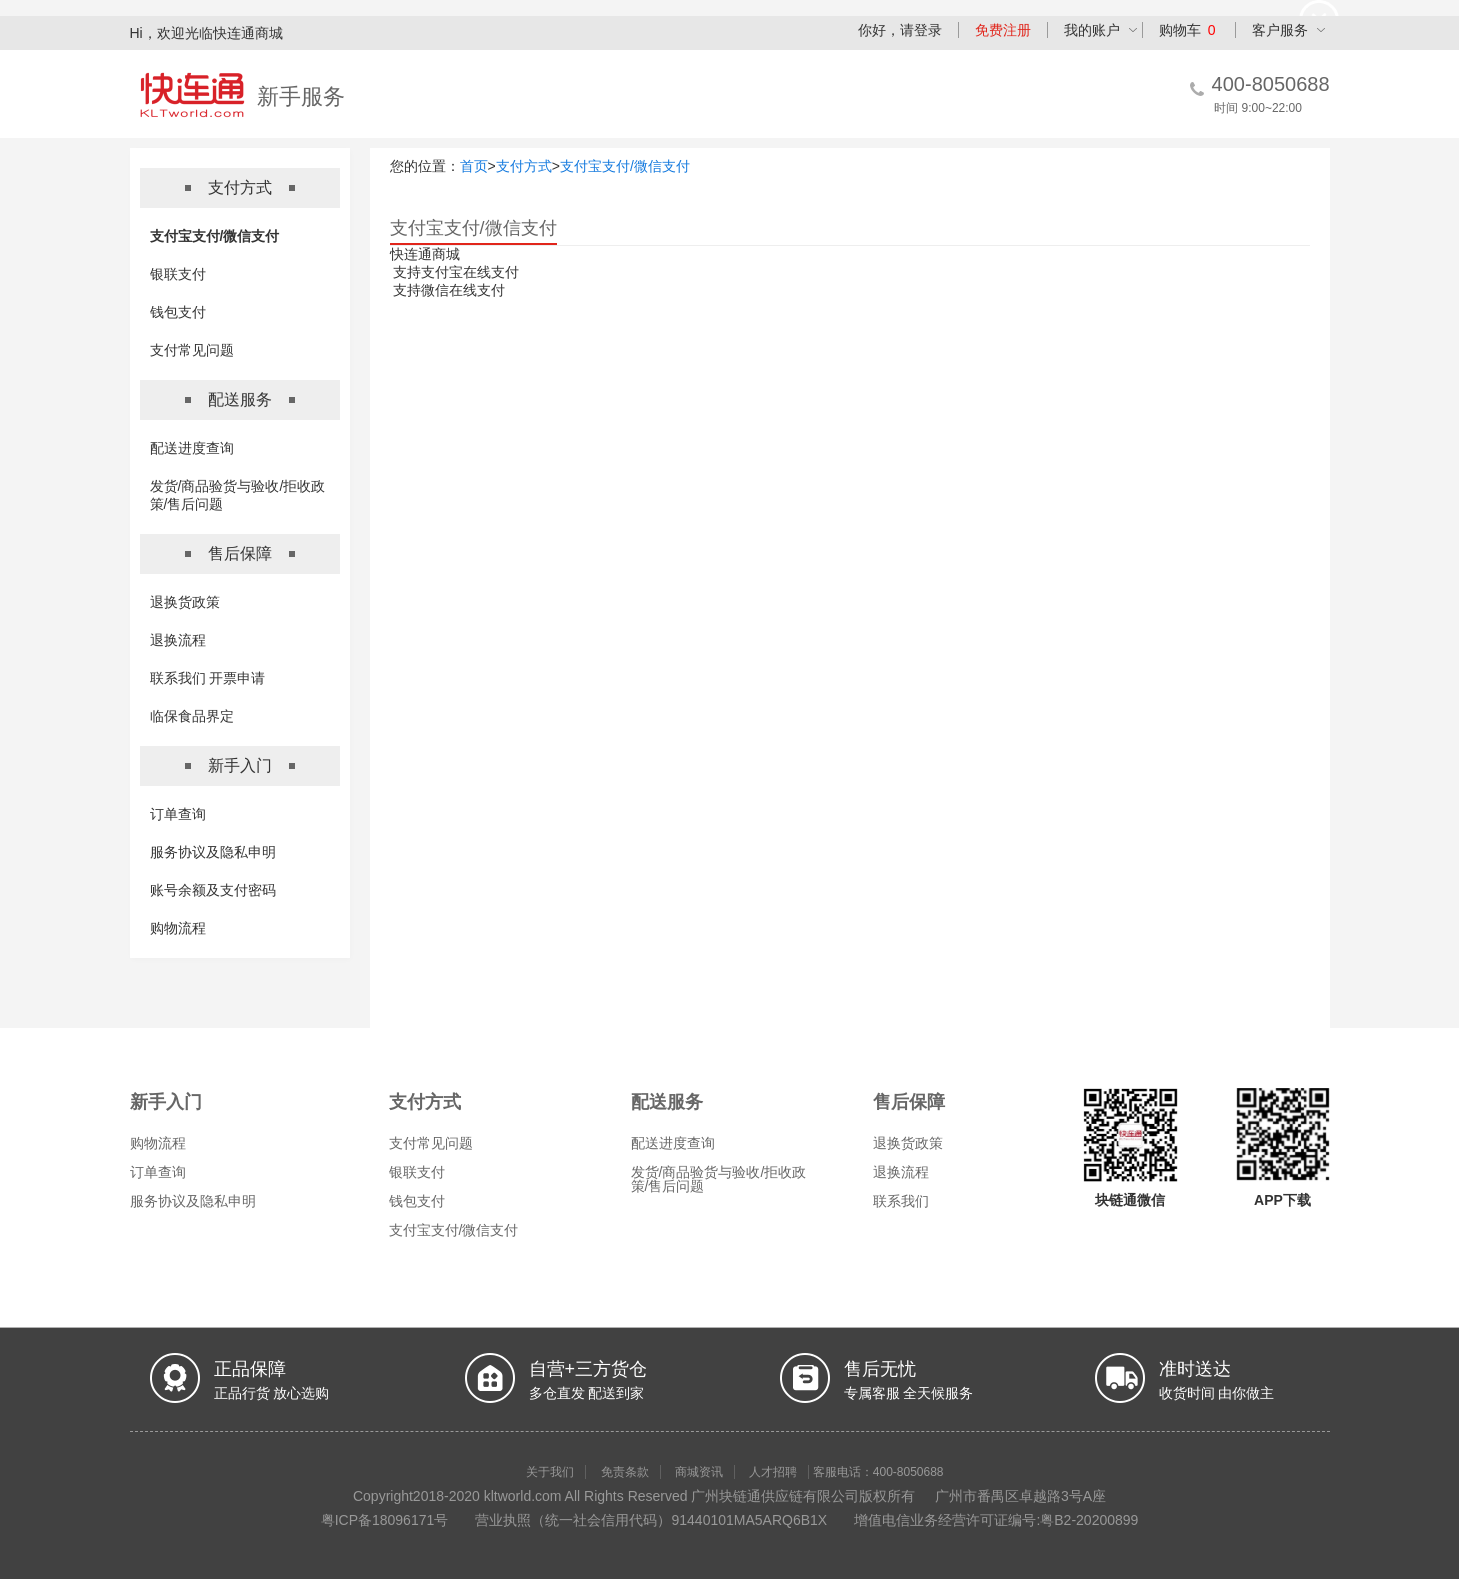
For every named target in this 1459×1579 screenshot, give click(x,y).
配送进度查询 (192, 448)
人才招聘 (773, 1472)
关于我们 (550, 1472)
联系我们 (901, 1201)
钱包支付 (178, 312)
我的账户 (1092, 30)
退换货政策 (185, 602)
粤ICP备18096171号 (385, 1520)
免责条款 (625, 1472)
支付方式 (524, 166)
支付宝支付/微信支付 (215, 236)
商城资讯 (699, 1472)
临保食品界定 (192, 716)
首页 (474, 166)
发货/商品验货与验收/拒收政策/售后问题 (719, 1179)
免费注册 (1003, 30)
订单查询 (178, 814)
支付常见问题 (192, 350)
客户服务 (1280, 30)
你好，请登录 (900, 30)
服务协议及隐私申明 (213, 852)
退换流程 (178, 640)
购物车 (1187, 30)
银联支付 (178, 274)
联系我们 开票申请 (208, 678)
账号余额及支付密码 (213, 890)
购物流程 (178, 928)
